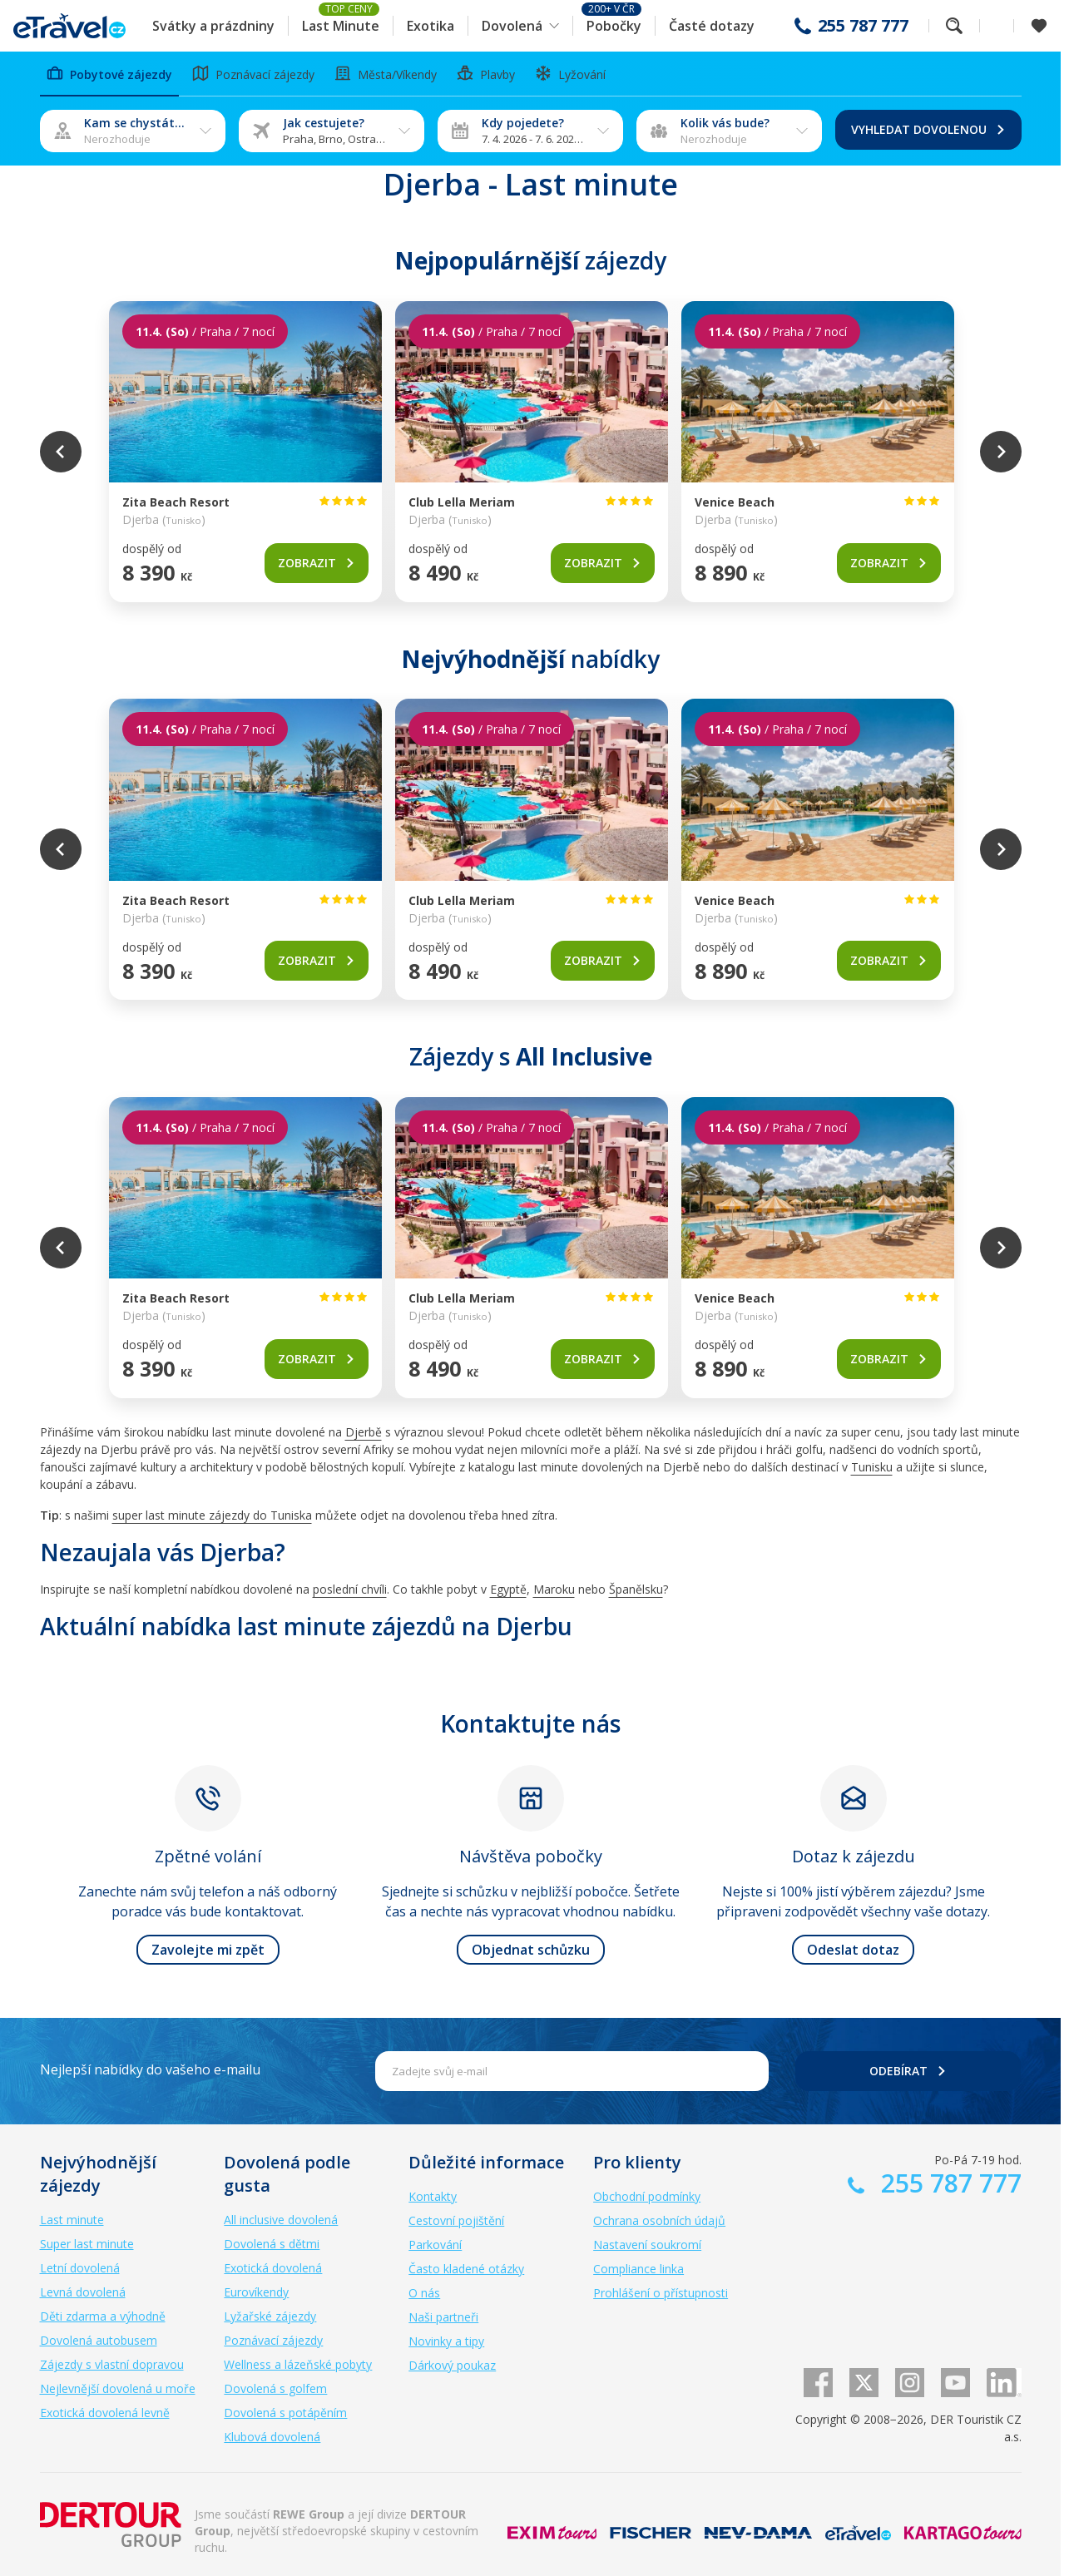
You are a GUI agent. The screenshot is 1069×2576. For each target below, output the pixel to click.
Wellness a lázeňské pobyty (298, 2364)
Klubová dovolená (272, 2437)
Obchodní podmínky (646, 2196)
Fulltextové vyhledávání (954, 25)
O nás (424, 2293)
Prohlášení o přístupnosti (660, 2293)
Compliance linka (638, 2269)
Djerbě (363, 1432)
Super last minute (87, 2244)
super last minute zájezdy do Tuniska (212, 1515)
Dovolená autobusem (98, 2340)
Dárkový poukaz (452, 2365)
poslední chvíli (350, 1589)
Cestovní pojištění (456, 2220)
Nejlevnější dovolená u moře (117, 2388)
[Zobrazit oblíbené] (1039, 25)
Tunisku (872, 1467)
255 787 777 (863, 25)
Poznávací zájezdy (273, 2340)
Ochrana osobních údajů (659, 2220)
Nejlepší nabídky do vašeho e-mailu (150, 2069)
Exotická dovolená (273, 2268)
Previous (61, 451)
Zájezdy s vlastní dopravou (112, 2364)
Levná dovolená (83, 2292)
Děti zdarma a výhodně (103, 2316)
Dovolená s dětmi (271, 2244)
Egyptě (508, 1589)
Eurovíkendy (256, 2292)
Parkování (435, 2244)
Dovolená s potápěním (285, 2412)
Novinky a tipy (446, 2341)
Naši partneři (443, 2317)
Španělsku (636, 1589)
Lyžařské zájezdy (270, 2316)
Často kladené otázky (466, 2269)
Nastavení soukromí (647, 2244)
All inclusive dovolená (281, 2219)
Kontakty (432, 2196)
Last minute (72, 2219)
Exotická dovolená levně (105, 2412)
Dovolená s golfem (275, 2388)
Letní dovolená (80, 2268)
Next (1001, 451)
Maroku (554, 1589)
